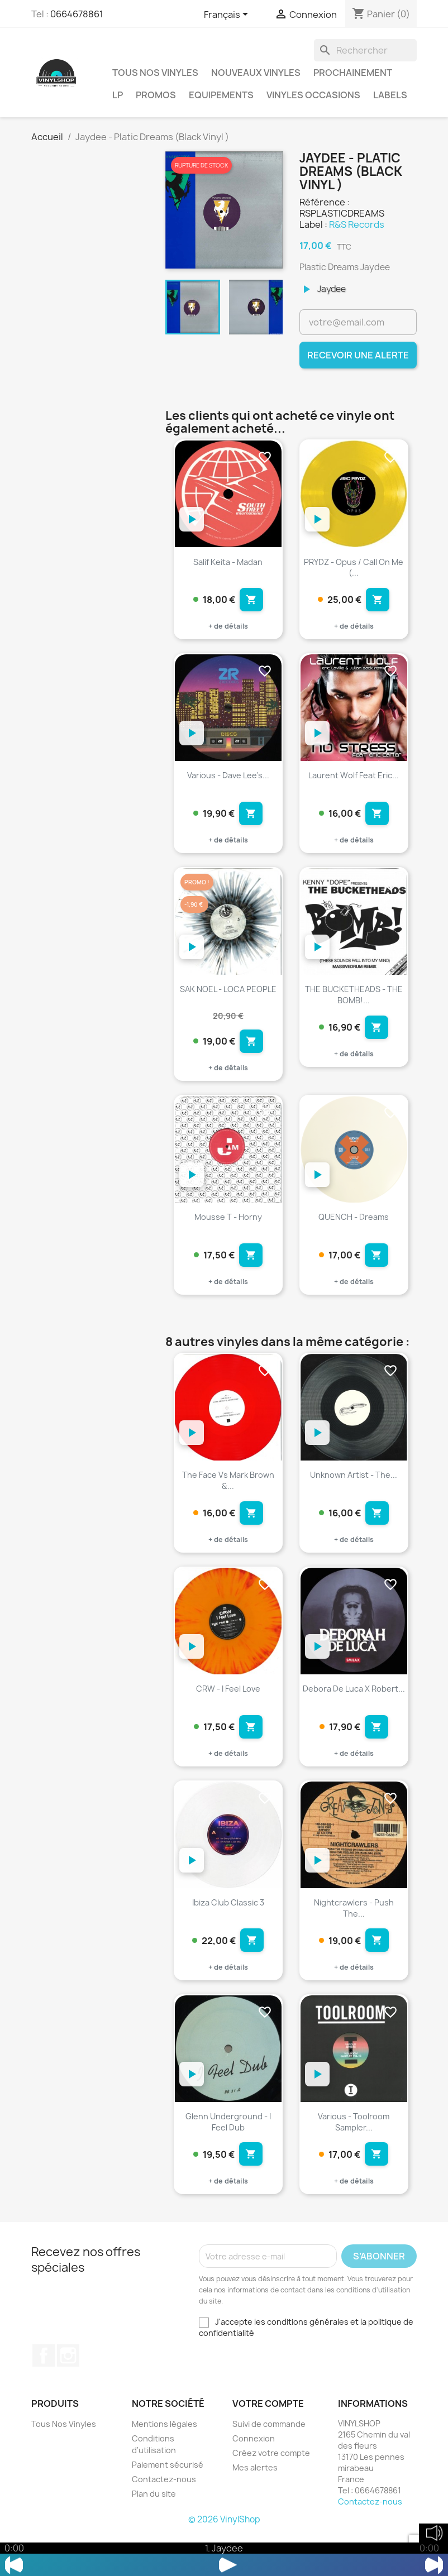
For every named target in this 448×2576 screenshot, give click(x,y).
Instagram (68, 2398)
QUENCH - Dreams (353, 1233)
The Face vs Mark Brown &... (228, 1501)
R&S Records (356, 224)
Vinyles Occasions (313, 95)
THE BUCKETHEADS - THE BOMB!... (354, 1005)
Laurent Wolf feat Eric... (353, 780)
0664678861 (76, 14)
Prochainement (352, 72)
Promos (156, 95)
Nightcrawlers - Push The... (354, 1940)
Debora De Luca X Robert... (354, 1715)
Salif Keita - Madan (228, 562)
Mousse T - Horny (228, 1233)
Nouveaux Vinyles (256, 72)
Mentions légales (164, 2465)
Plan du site (154, 2535)
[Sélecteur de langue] (228, 15)
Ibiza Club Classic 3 (228, 1934)
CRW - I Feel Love (228, 1715)
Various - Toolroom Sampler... (353, 2159)
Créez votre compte (271, 2494)
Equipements (221, 95)
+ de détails (228, 631)
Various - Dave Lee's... (228, 780)
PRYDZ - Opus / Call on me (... (353, 567)
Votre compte (268, 2446)
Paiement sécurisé (167, 2506)
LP (117, 95)
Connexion (253, 2480)
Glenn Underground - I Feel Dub (228, 2159)
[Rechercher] (365, 50)
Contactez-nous (164, 2521)
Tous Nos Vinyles (155, 72)
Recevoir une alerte (358, 355)
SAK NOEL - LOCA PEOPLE (228, 999)
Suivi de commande (269, 2465)
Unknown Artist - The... (353, 1496)
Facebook (43, 2398)
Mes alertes (255, 2509)
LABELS (390, 95)
